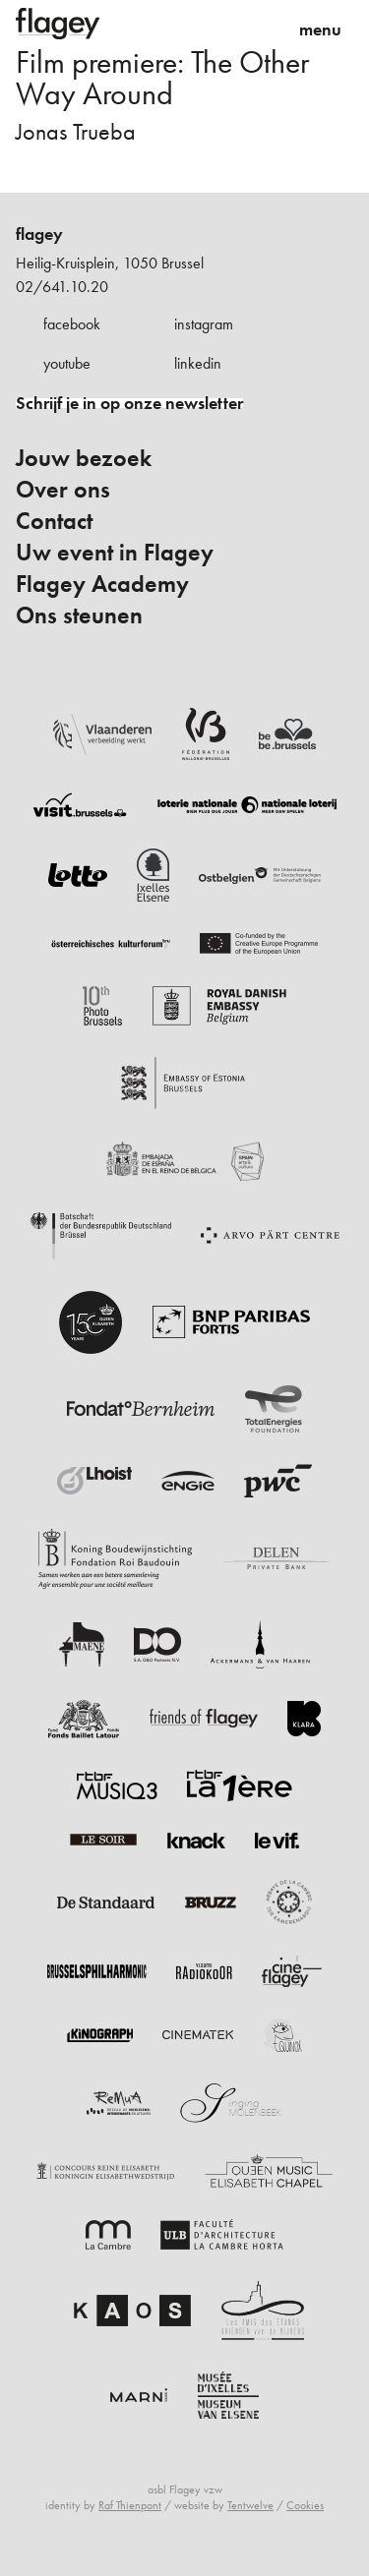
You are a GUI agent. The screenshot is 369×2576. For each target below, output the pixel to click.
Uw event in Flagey (115, 552)
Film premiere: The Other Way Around (162, 78)
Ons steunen (79, 615)
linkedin (197, 363)
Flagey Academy (102, 584)
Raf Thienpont (129, 2505)
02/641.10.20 (62, 286)
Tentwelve (250, 2505)
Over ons (63, 489)
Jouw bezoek (84, 458)
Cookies (305, 2505)
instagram (203, 324)
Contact (54, 521)
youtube (67, 363)
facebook (71, 324)
